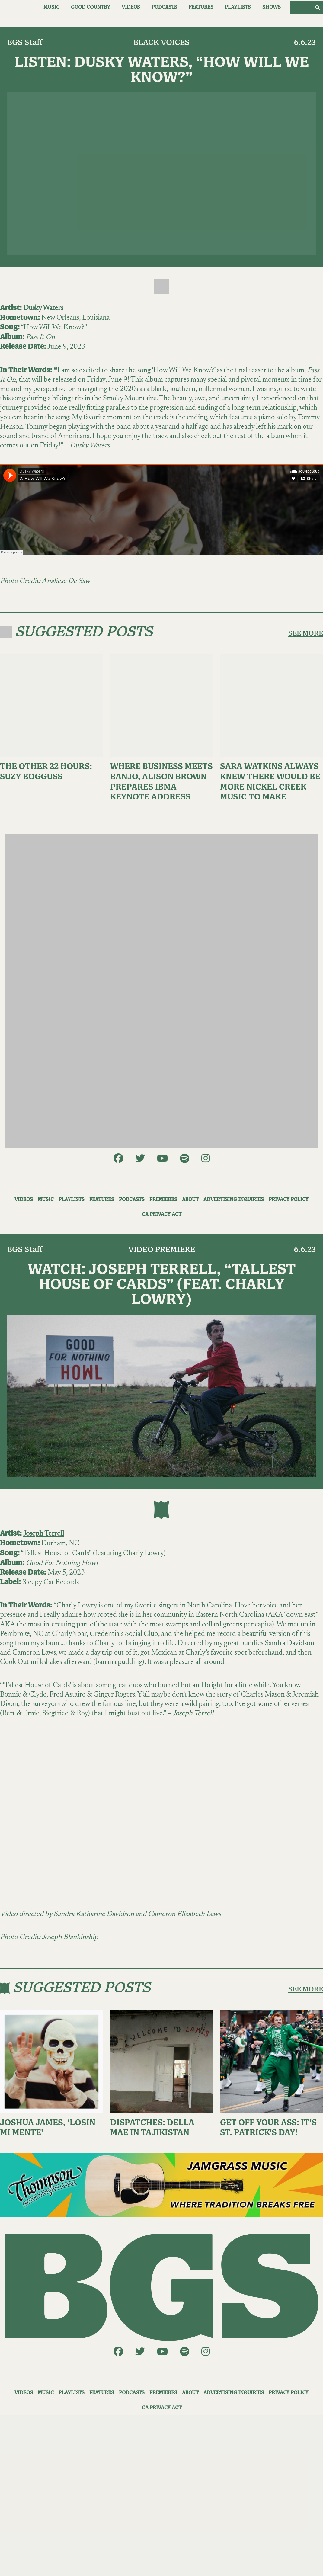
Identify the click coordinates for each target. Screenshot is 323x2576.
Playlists (238, 7)
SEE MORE (305, 633)
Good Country (90, 7)
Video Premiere (161, 1250)
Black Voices (161, 42)
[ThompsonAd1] (161, 2185)
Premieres (163, 1199)
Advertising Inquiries (233, 1199)
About (190, 1199)
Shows (271, 7)
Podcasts (164, 7)
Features (201, 7)
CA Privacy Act (161, 1214)
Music (51, 7)
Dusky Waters (43, 308)
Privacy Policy (289, 1199)
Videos (131, 7)
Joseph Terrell (43, 1533)
